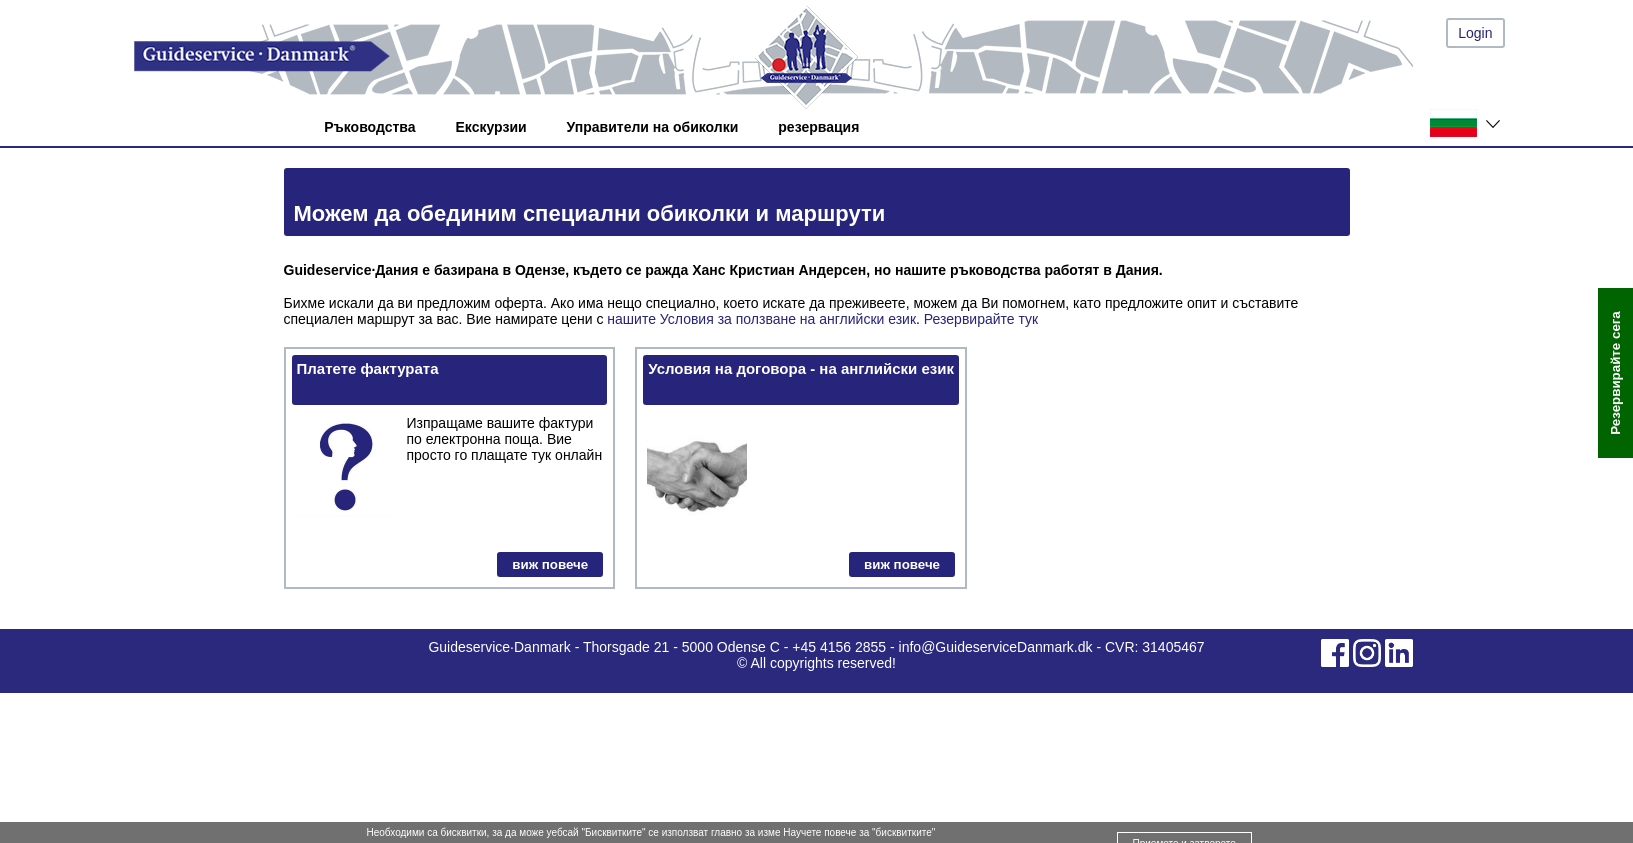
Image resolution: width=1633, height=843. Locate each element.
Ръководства (369, 127)
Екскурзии (491, 127)
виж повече (550, 564)
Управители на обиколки (653, 127)
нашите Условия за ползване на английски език (761, 319)
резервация (818, 127)
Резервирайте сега (1615, 373)
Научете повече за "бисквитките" (859, 832)
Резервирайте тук (981, 319)
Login (1475, 33)
